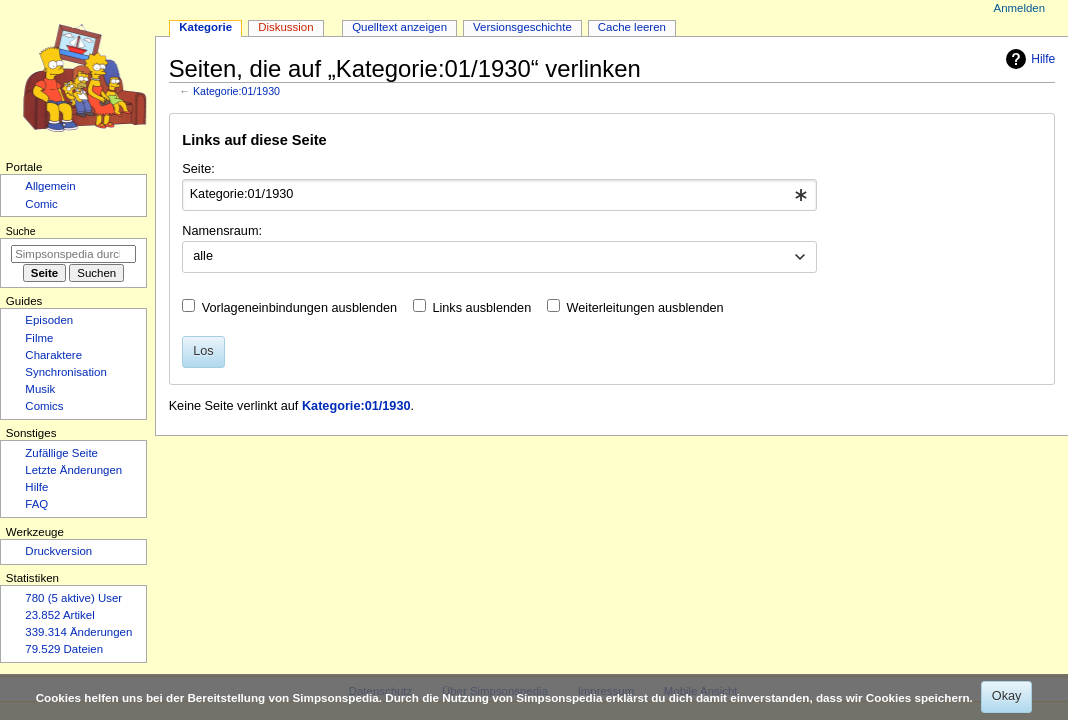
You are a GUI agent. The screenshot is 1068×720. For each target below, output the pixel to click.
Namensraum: (222, 231)
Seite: (198, 169)
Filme (39, 338)
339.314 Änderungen (78, 632)
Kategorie (205, 27)
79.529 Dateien (64, 649)
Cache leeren (632, 27)
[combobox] (499, 195)
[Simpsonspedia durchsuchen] (73, 254)
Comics (44, 406)
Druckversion (58, 551)
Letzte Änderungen (73, 470)
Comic (41, 204)
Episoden (49, 320)
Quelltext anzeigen (399, 27)
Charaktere (53, 355)
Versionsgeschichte (522, 27)
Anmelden (1020, 8)
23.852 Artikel (59, 615)
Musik (40, 389)
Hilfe (1028, 59)
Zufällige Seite (61, 453)
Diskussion (285, 27)
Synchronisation (66, 372)
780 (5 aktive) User (73, 598)
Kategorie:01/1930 (236, 91)
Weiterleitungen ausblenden (645, 308)
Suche (21, 231)
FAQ (36, 504)
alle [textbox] (203, 256)
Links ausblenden (481, 308)
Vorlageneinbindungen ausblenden (299, 308)
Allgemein (50, 186)
